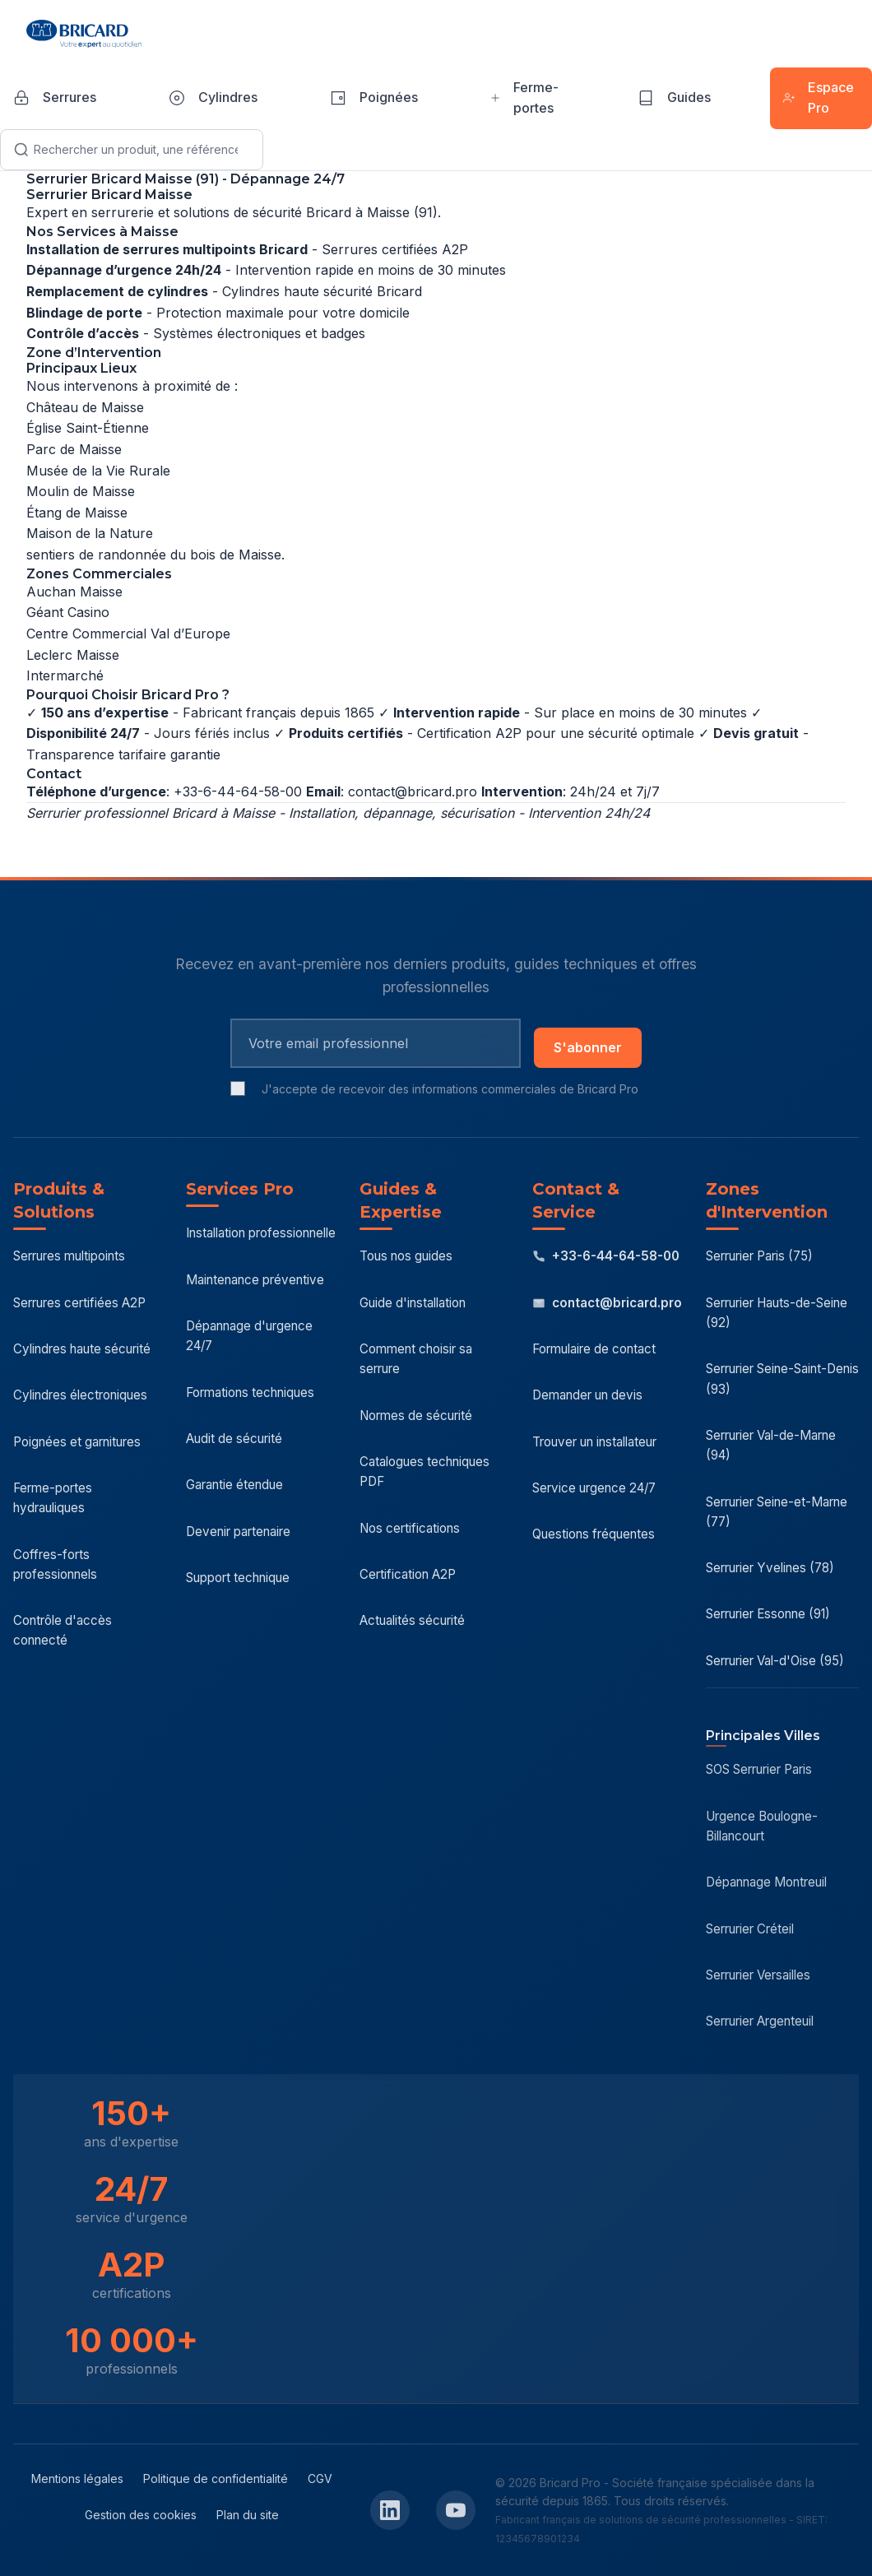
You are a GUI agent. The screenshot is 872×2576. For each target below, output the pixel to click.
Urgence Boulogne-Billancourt (762, 1826)
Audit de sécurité (234, 1438)
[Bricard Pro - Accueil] (83, 34)
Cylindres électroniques (80, 1395)
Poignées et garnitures (77, 1442)
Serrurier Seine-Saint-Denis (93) (782, 1378)
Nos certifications (409, 1528)
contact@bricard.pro (412, 791)
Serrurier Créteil (750, 1929)
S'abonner (588, 1047)
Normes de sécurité (415, 1415)
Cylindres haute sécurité (82, 1349)
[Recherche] (131, 149)
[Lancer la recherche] (21, 149)
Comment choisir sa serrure (415, 1358)
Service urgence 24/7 (594, 1488)
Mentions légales (77, 2478)
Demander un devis (587, 1395)
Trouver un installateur (594, 1442)
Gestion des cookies (141, 2515)
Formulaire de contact (594, 1349)
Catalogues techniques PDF (424, 1471)
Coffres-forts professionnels (55, 1564)
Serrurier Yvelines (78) (770, 1568)
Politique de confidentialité (215, 2478)
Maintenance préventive (255, 1280)
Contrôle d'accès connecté (62, 1630)
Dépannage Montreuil (766, 1882)
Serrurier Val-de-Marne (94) (771, 1445)
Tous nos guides (405, 1256)
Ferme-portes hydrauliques (52, 1497)
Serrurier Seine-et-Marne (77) (776, 1511)
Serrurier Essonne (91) (768, 1614)
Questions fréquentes (593, 1534)
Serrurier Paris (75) (759, 1256)
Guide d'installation (412, 1303)
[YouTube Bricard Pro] (455, 2510)
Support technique (238, 1577)
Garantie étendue (234, 1484)
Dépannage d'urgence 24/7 (249, 1335)
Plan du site (247, 2515)
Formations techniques (250, 1392)
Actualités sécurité (412, 1620)
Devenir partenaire (238, 1531)
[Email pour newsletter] (375, 1043)
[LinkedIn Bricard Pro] (390, 2510)
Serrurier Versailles (758, 1975)
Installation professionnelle (261, 1233)
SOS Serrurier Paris (759, 1769)
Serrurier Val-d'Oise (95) (775, 1661)
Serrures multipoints (69, 1256)
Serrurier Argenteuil (760, 2021)
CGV (320, 2478)
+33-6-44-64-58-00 (606, 1256)
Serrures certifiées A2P (79, 1303)
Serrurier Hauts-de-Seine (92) (776, 1312)
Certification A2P (407, 1574)
